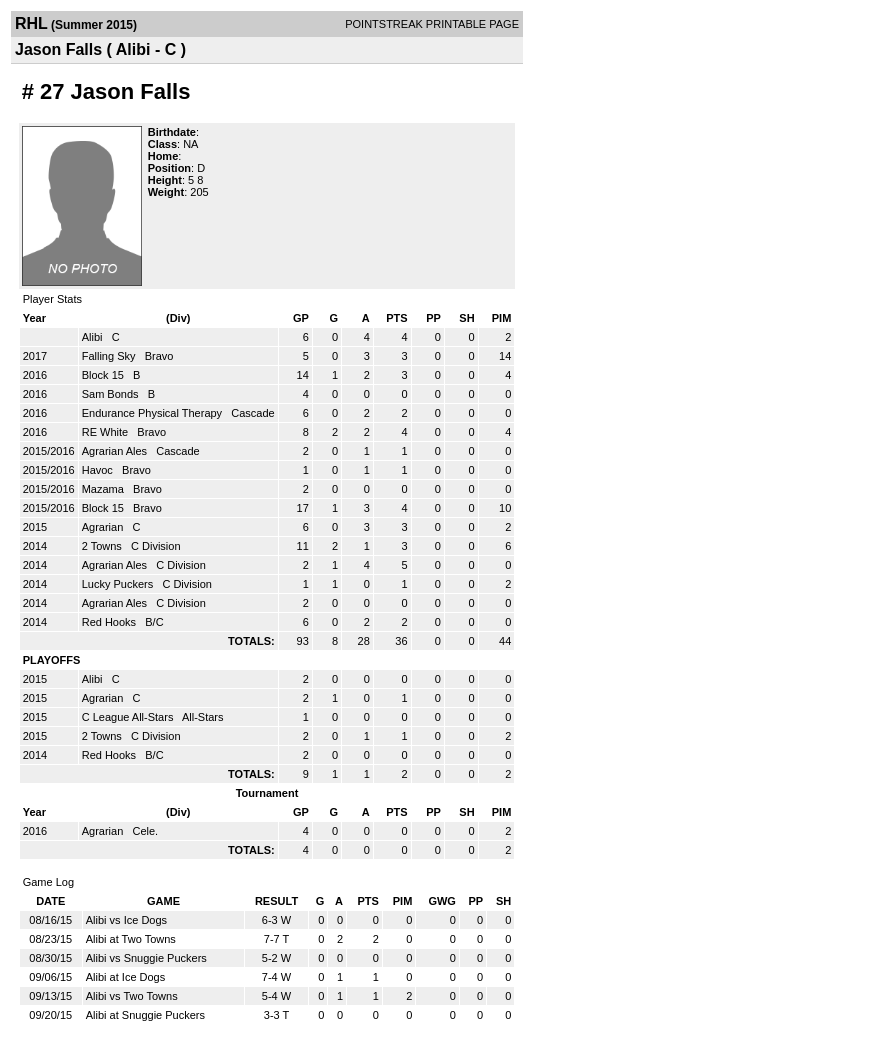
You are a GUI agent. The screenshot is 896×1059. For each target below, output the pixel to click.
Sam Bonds (112, 394)
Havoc (99, 470)
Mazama (104, 489)
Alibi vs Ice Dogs (126, 920)
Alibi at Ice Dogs (125, 977)
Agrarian (104, 527)
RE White (107, 432)
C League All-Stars (129, 717)
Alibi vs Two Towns (132, 996)
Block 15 (104, 375)
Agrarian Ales (116, 451)
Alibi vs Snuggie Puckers (146, 958)
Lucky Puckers (119, 584)
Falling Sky (110, 356)
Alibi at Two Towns (131, 939)
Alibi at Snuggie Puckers (145, 1015)
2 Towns (103, 546)
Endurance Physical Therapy (154, 413)
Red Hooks (110, 622)
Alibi (94, 337)
